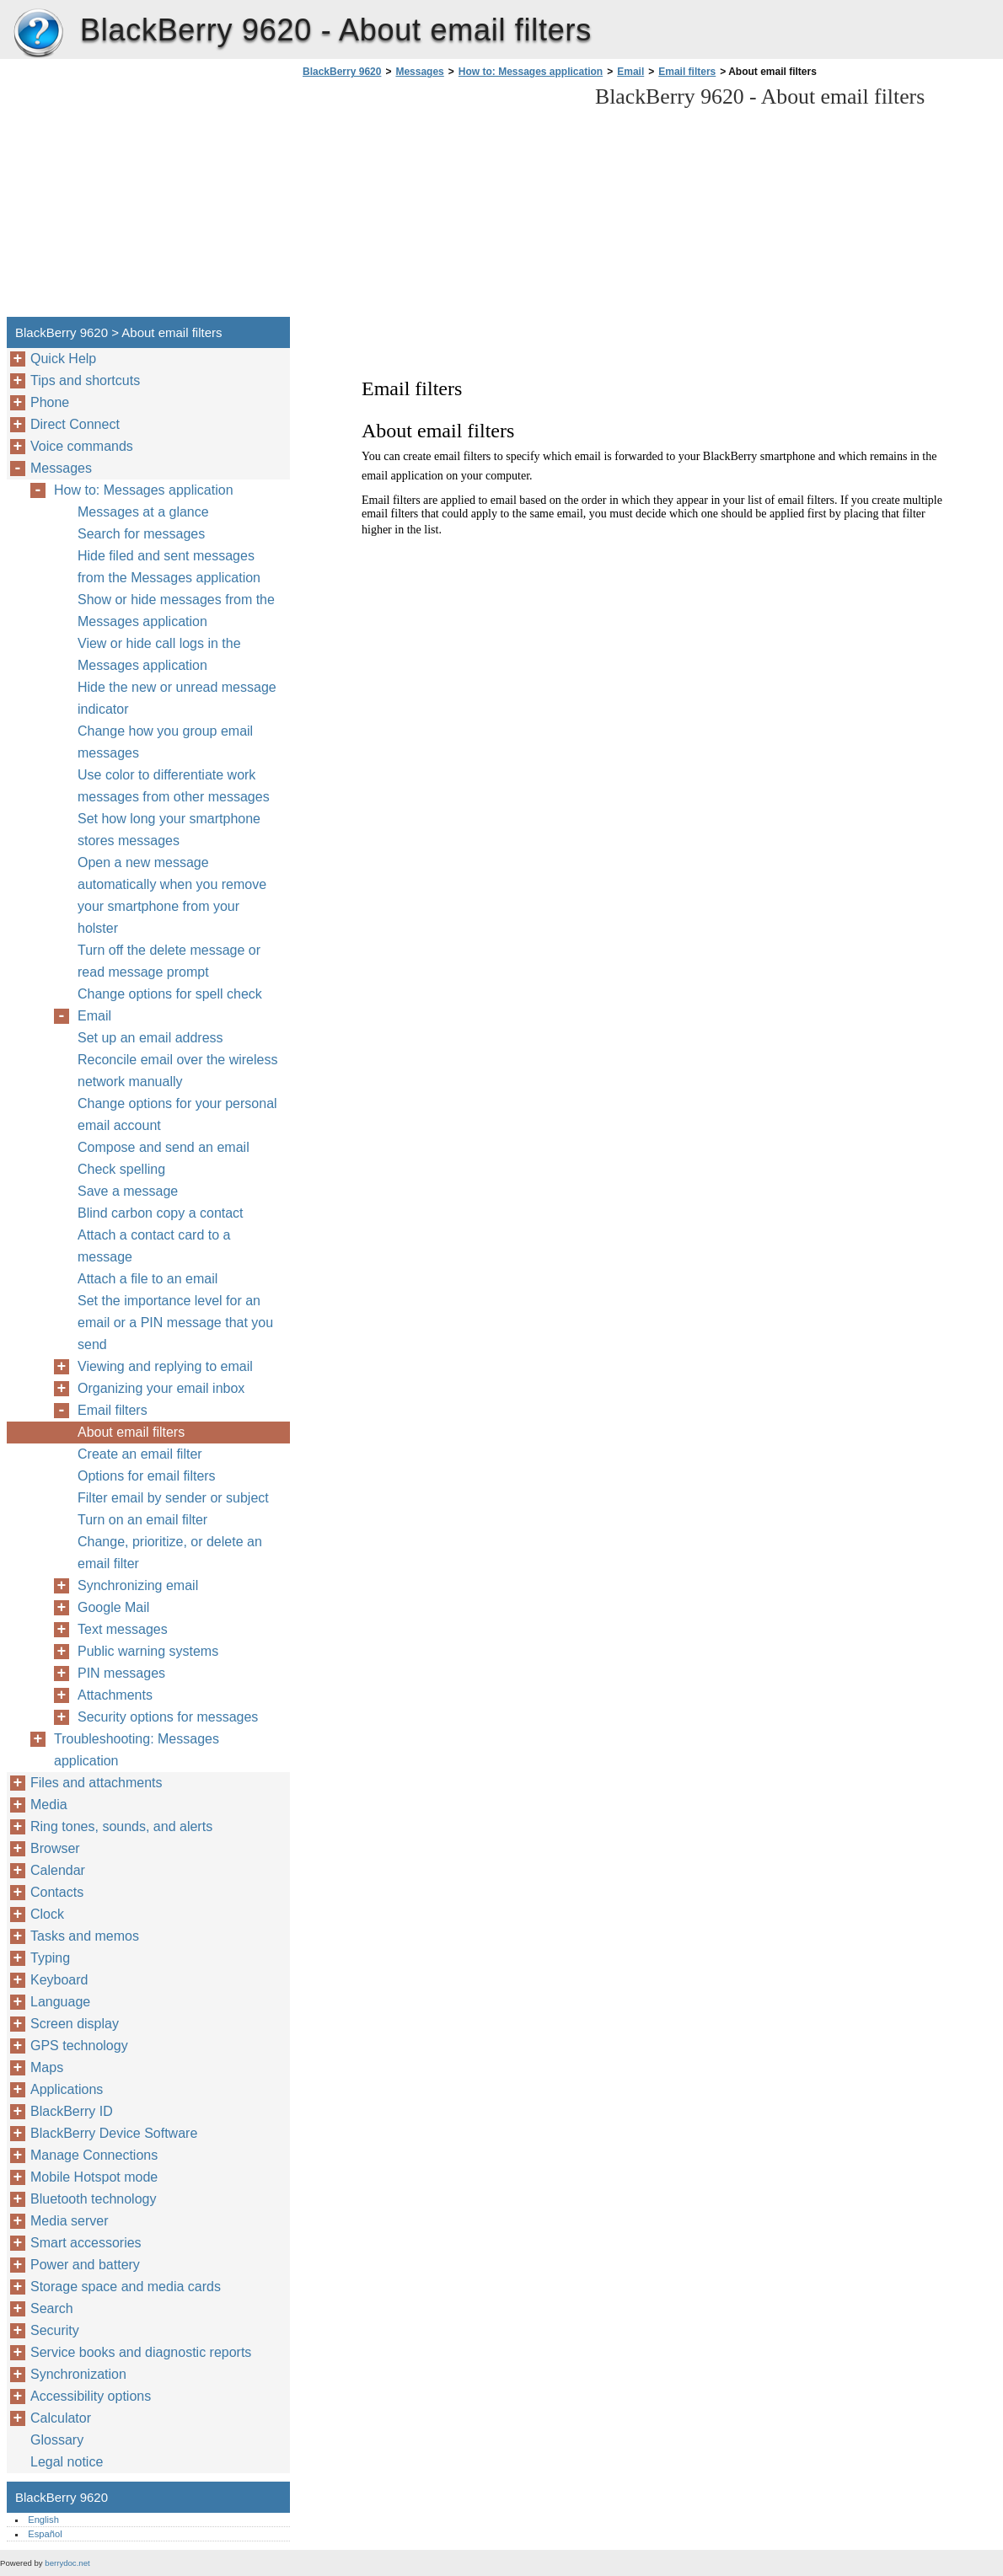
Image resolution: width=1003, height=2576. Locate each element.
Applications (66, 2089)
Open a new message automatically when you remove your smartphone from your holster (172, 895)
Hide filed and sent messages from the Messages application (169, 567)
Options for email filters (147, 1476)
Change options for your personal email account (177, 1114)
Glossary (56, 2440)
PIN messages (121, 1673)
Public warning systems (148, 1651)
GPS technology (79, 2045)
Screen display (74, 2023)
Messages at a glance (143, 512)
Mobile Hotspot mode (94, 2177)
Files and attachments (96, 1782)
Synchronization (78, 2374)
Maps (46, 2067)
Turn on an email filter (142, 1520)
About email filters (131, 1432)
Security (54, 2330)
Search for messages (141, 534)
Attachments (115, 1695)
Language (60, 2002)
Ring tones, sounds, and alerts (121, 1826)
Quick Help (63, 358)
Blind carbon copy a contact (161, 1213)
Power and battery (85, 2264)
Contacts (56, 1892)
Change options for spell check (170, 994)
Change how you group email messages (165, 742)
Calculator (60, 2418)
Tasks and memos (84, 1936)
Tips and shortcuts (85, 380)
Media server (69, 2221)
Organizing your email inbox (161, 1388)
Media (48, 1804)
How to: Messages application (531, 72)
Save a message (128, 1191)
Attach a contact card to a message (154, 1246)
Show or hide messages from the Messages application (176, 610)
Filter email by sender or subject (173, 1498)
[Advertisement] (440, 202)
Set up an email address (150, 1038)
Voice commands (81, 446)
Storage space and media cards (125, 2286)
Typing (50, 1958)
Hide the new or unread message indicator (177, 698)
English (43, 2519)
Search (51, 2308)
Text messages (123, 1629)
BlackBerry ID (71, 2111)
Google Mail (113, 1607)
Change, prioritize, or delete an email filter (170, 1552)
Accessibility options (90, 2396)
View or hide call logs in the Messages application (159, 654)
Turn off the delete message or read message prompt (169, 961)
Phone (49, 402)
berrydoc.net (67, 2563)
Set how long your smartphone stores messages (169, 829)
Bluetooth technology (93, 2199)
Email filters (687, 72)
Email (630, 72)
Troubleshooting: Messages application (136, 1750)
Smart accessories (86, 2243)
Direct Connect (75, 424)
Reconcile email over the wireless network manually (177, 1070)
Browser (55, 1848)
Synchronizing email (138, 1585)
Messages (419, 72)
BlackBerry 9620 (38, 33)
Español (45, 2534)
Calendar (57, 1870)
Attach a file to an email (147, 1279)
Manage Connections (94, 2155)
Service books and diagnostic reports (140, 2352)
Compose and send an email (163, 1147)
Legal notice (66, 2462)
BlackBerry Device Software (113, 2133)
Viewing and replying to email (165, 1366)
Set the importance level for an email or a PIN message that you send (175, 1322)
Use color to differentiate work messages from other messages (174, 786)
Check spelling (121, 1169)
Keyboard (59, 1980)
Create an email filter (140, 1454)
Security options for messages (168, 1717)
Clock (47, 1914)
